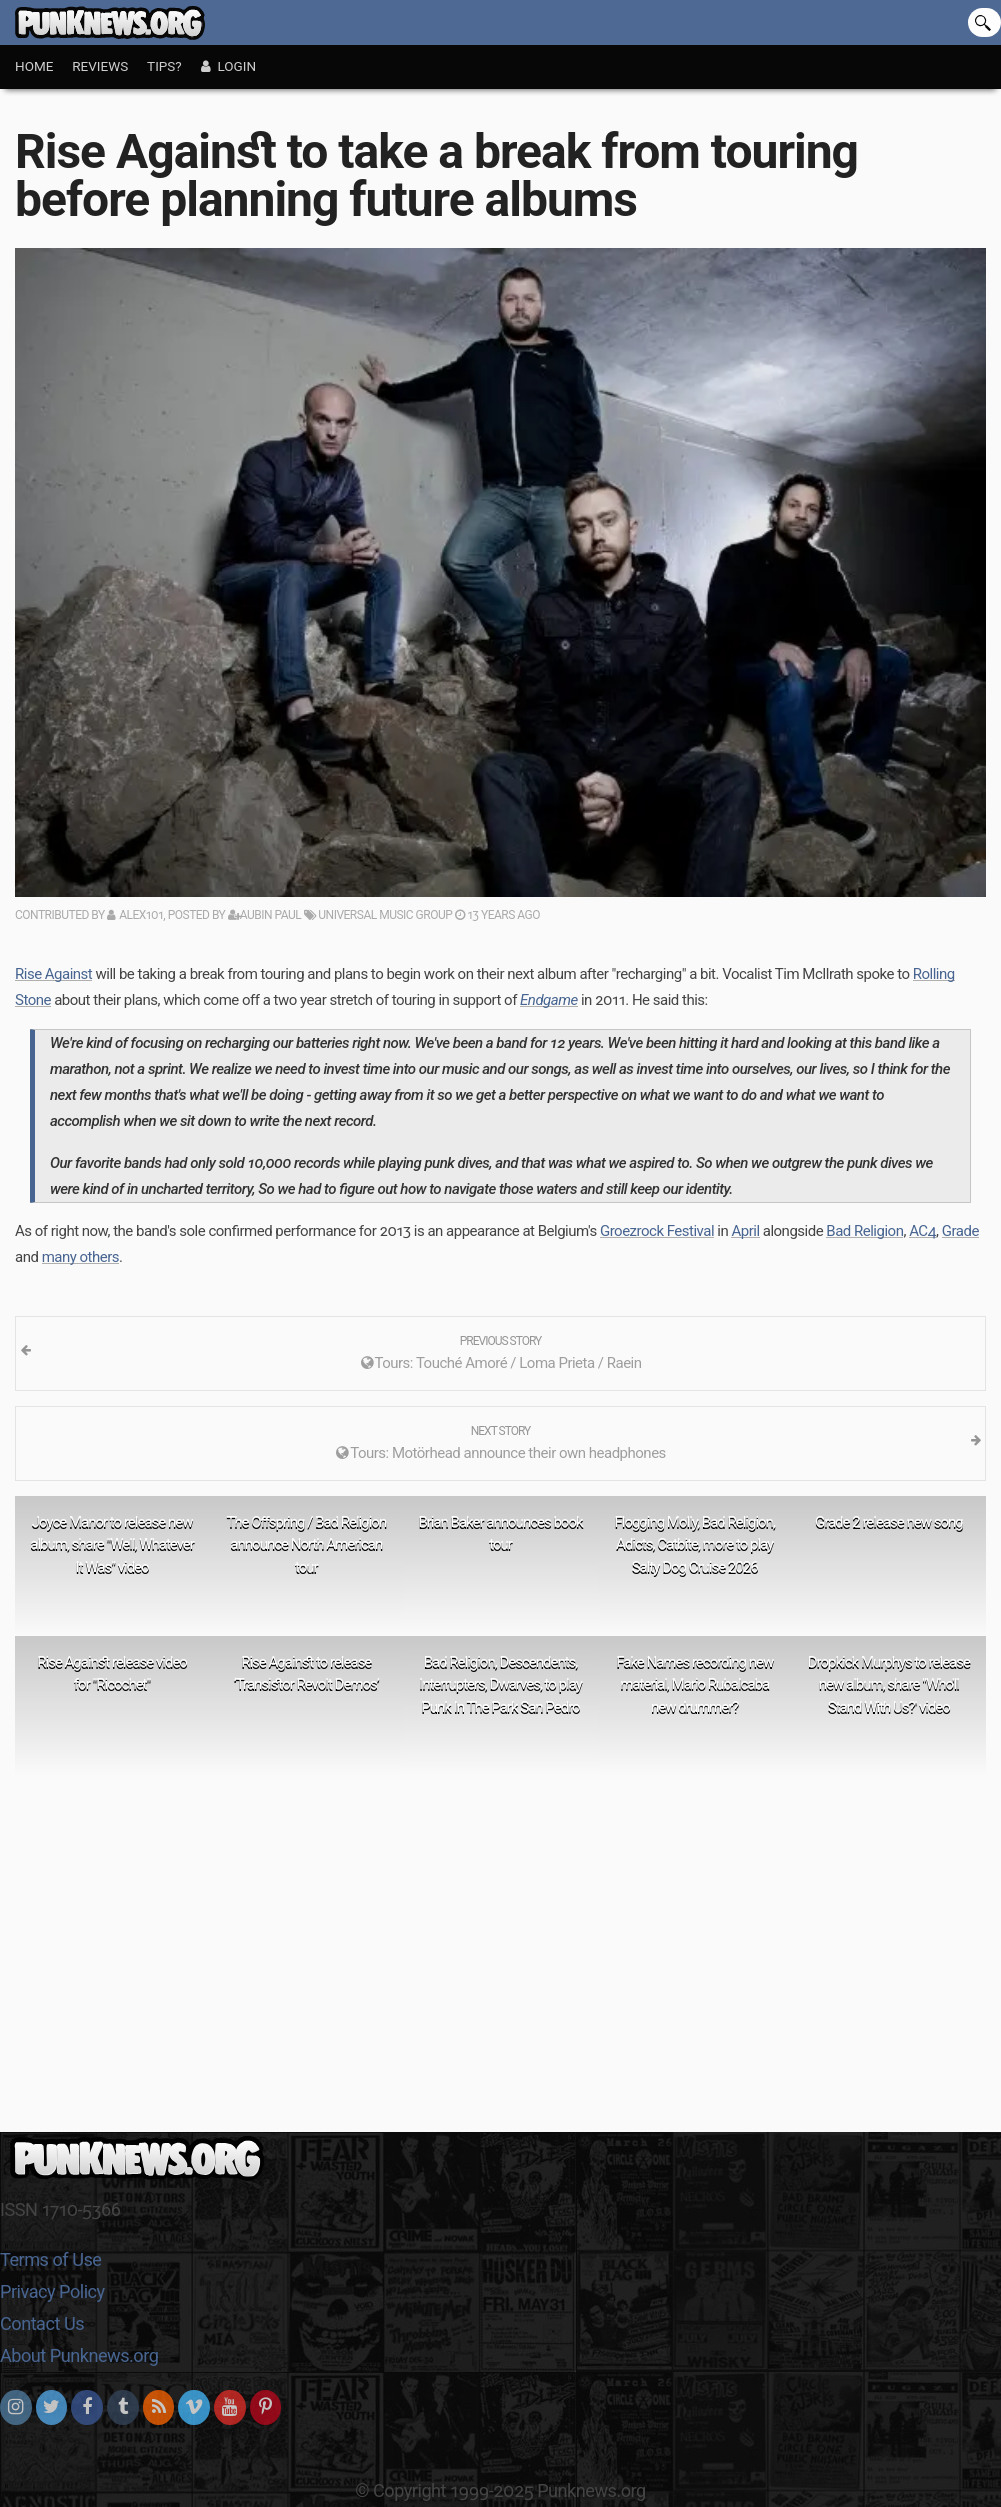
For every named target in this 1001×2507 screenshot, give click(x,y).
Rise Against (53, 974)
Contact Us (42, 2323)
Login (228, 66)
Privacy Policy (52, 2291)
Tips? (164, 66)
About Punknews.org (79, 2355)
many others (80, 1257)
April (745, 1231)
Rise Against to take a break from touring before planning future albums (436, 175)
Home (34, 66)
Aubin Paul (265, 915)
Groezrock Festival (657, 1231)
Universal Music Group (378, 915)
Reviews (100, 66)
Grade (960, 1231)
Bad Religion (864, 1231)
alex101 (141, 915)
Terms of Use (50, 2259)
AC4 (922, 1231)
